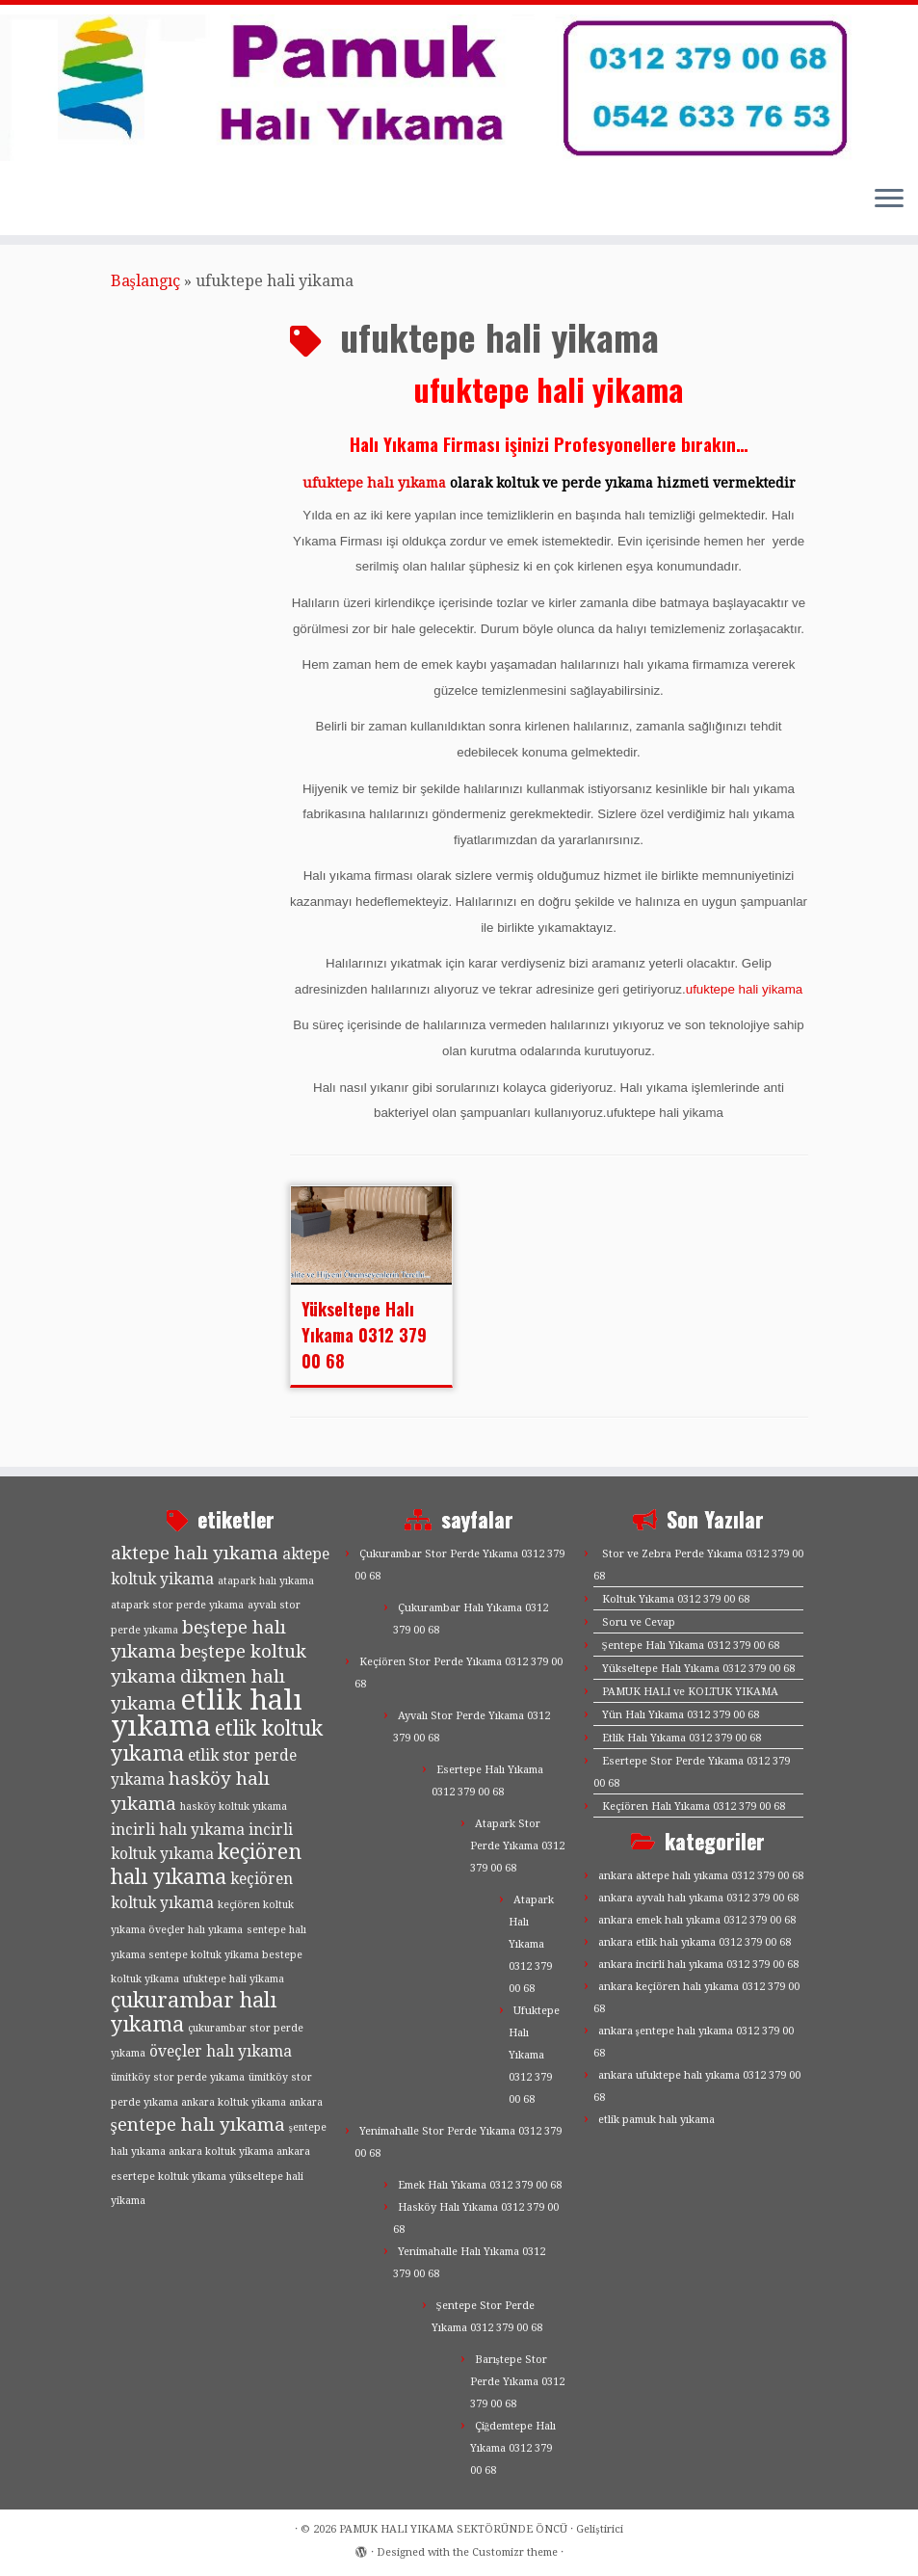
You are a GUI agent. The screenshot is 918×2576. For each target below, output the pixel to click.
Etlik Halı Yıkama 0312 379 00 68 (681, 1738)
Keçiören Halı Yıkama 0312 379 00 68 (693, 1806)
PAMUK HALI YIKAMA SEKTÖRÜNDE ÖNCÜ (453, 2529)
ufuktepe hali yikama (744, 989)
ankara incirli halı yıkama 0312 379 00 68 (698, 1964)
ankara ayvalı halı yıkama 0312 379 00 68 (698, 1898)
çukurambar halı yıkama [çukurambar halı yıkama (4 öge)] (193, 2012)
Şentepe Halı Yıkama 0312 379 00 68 (690, 1645)
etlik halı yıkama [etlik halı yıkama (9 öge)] (206, 1713)
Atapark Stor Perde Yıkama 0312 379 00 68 (517, 1846)
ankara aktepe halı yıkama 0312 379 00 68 (700, 1876)
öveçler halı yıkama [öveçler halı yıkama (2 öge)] (220, 2051)
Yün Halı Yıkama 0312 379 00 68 (680, 1715)
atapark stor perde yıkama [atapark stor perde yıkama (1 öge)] (177, 1605)
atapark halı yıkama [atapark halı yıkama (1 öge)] (266, 1581)
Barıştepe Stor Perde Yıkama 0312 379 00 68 (517, 2381)
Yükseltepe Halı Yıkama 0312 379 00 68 (364, 1334)
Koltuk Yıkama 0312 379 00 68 (675, 1599)
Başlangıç (145, 281)
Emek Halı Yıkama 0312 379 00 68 (480, 2185)
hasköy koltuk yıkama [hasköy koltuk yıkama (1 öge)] (233, 1806)
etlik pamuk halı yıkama (656, 2119)
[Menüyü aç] (889, 200)
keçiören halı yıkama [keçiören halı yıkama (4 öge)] (206, 1864)
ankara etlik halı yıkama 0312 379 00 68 (694, 1942)
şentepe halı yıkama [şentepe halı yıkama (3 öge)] (198, 2124)
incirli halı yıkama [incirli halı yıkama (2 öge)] (178, 1830)
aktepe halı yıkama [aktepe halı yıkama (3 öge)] (194, 1553)
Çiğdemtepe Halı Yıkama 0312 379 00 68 (513, 2448)
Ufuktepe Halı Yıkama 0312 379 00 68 (534, 2055)
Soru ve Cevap (638, 1622)
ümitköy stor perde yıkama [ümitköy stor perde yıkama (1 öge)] (178, 2077)
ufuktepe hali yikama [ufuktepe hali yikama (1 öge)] (233, 1979)
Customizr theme (515, 2552)
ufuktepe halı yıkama (374, 483)
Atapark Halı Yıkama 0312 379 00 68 (531, 1944)
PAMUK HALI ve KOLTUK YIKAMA (690, 1692)
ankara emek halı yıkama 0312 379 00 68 (697, 1920)
